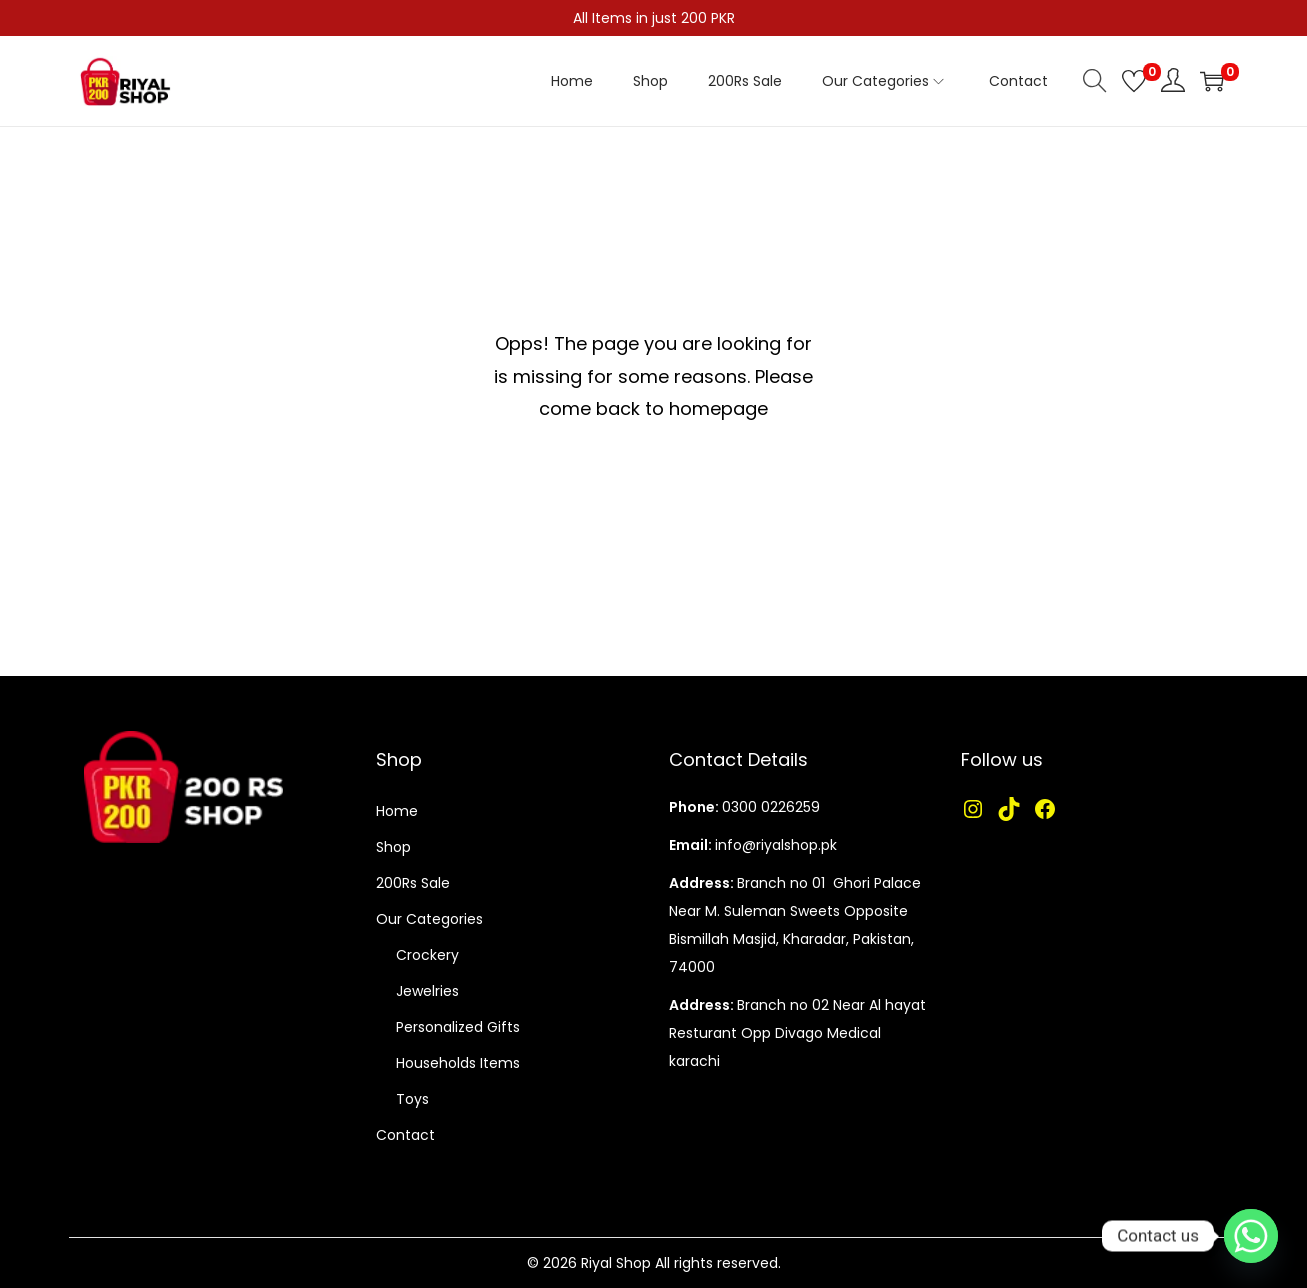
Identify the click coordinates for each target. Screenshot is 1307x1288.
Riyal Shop (616, 1263)
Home (397, 811)
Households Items (458, 1063)
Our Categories (429, 919)
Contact (405, 1135)
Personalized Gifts (458, 1027)
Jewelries (427, 991)
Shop (393, 847)
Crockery (427, 955)
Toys (412, 1099)
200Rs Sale (413, 883)
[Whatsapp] (1251, 1236)
